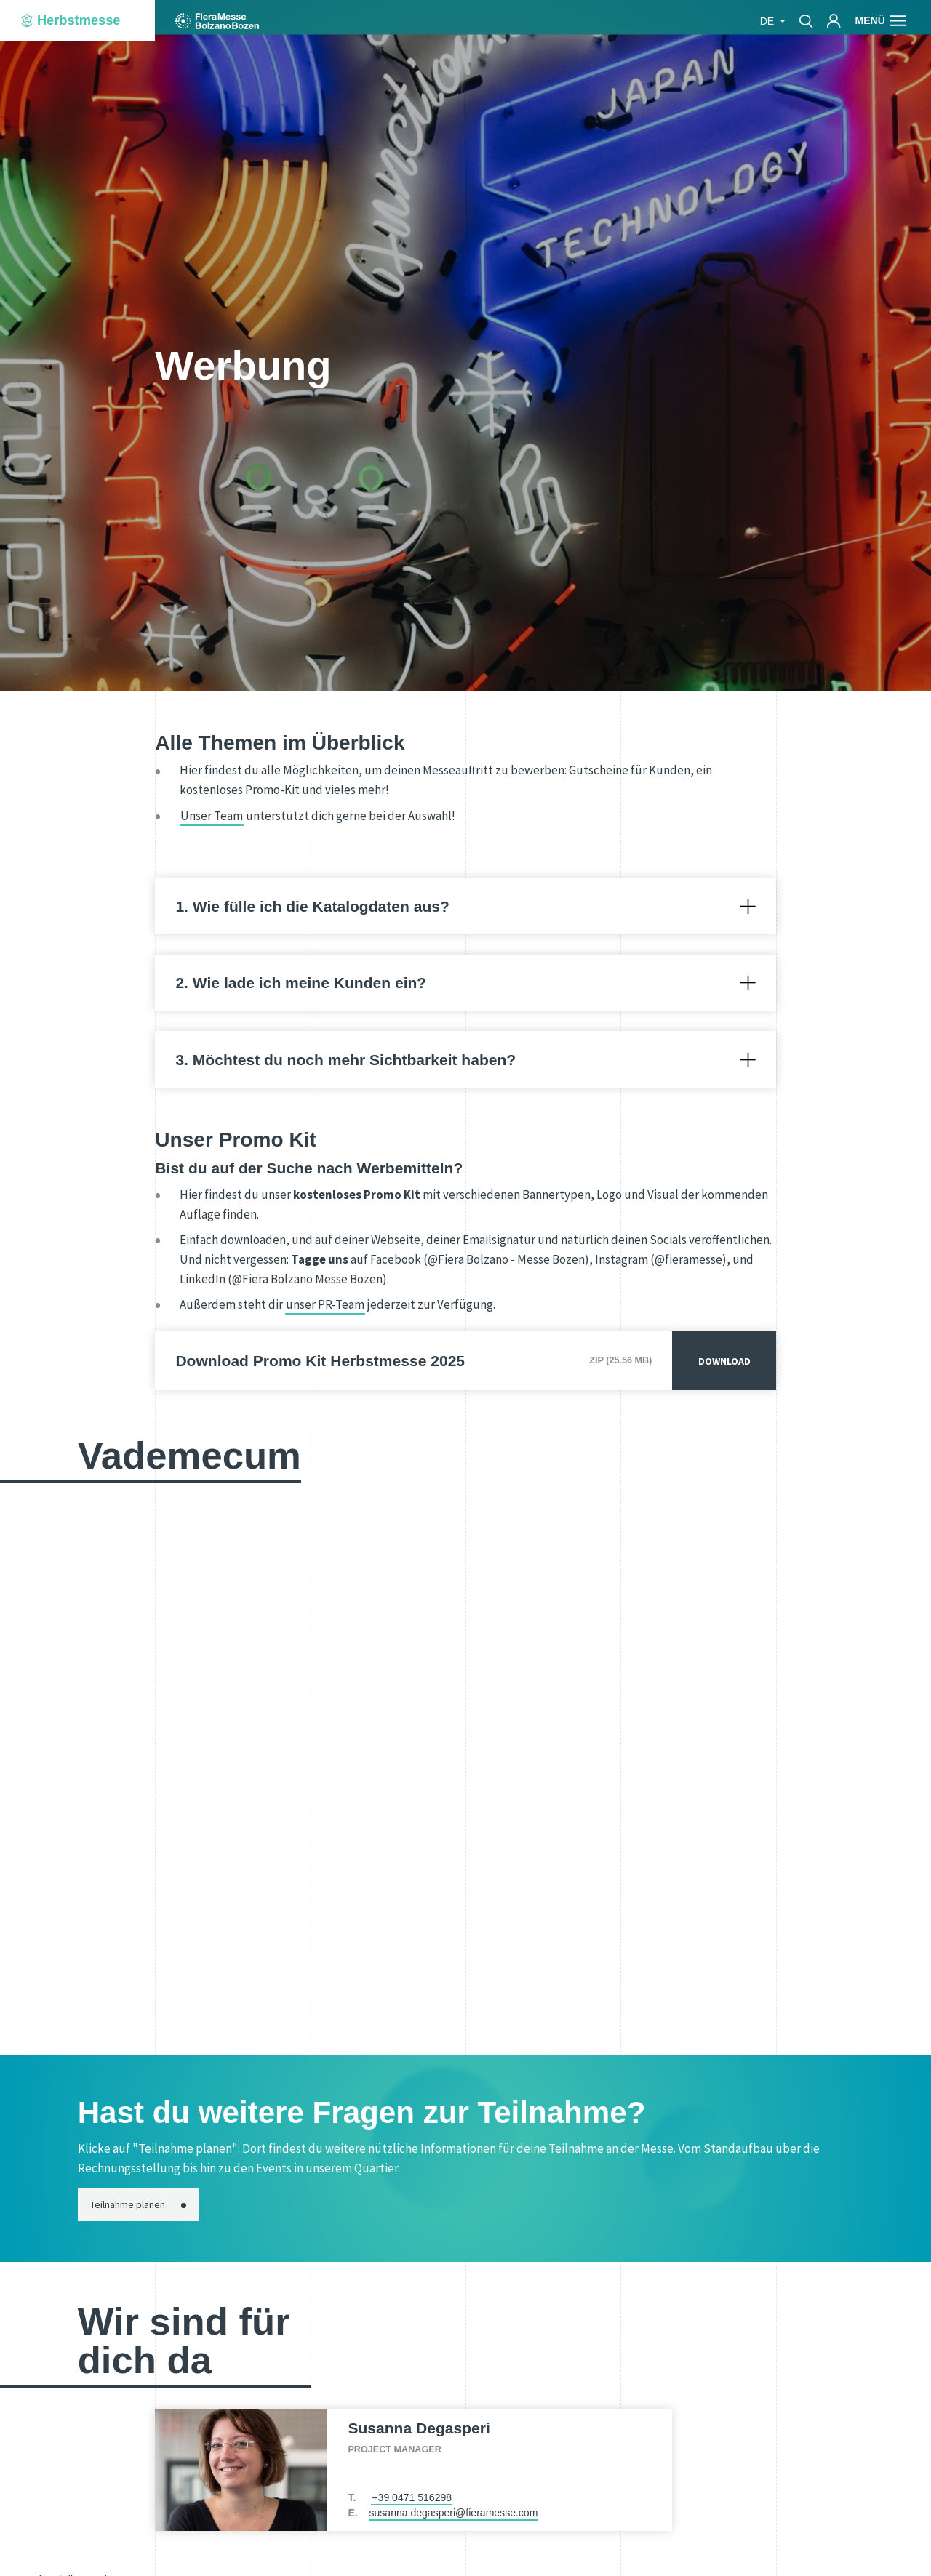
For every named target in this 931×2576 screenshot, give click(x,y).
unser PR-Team (325, 1304)
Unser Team (211, 816)
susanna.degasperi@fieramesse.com (453, 2513)
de (768, 21)
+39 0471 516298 (412, 2497)
